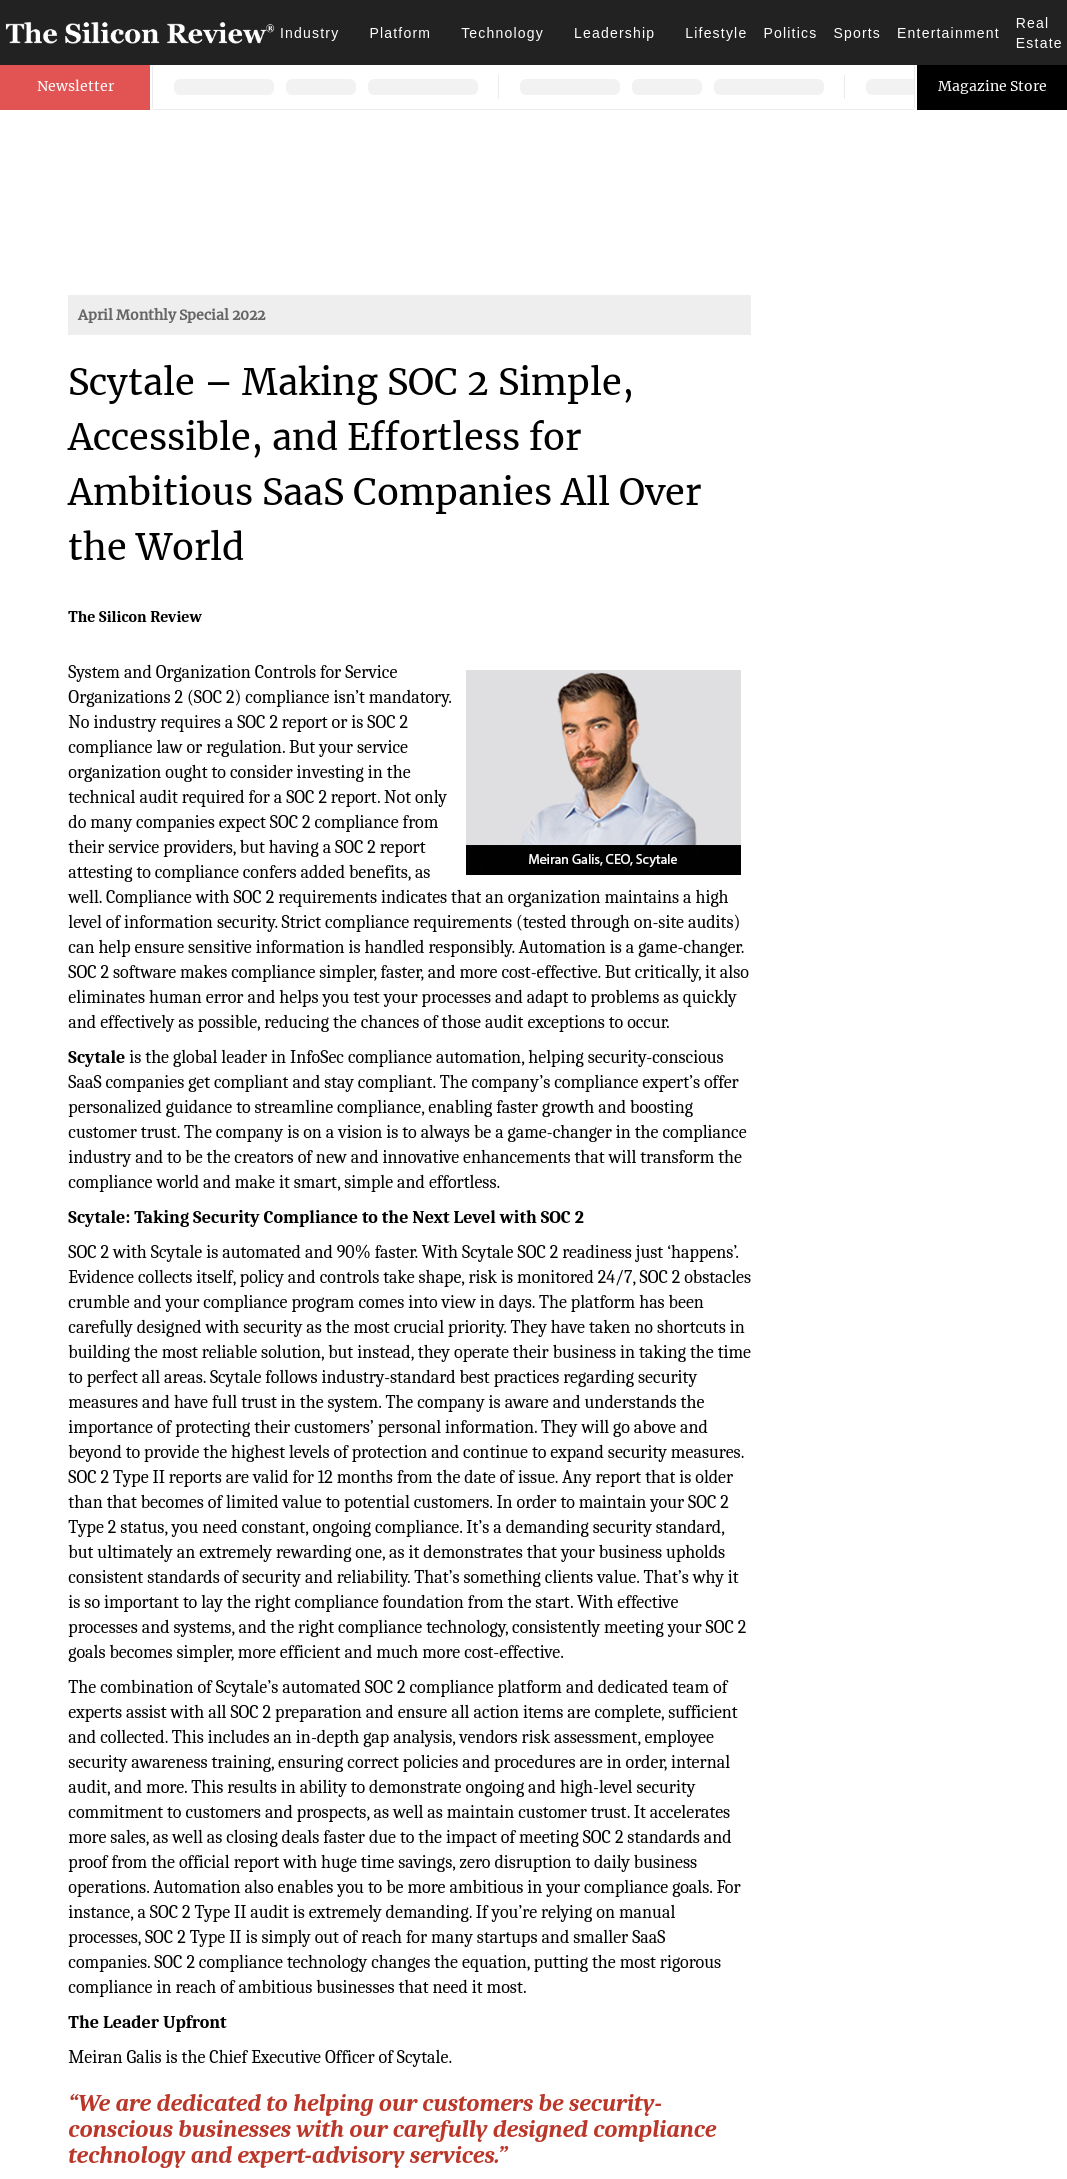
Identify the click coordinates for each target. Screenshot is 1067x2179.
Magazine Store (992, 86)
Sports (857, 33)
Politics (790, 33)
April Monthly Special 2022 (171, 315)
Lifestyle (716, 33)
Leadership (614, 33)
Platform (400, 33)
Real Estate (1039, 33)
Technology (502, 33)
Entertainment (948, 33)
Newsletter (75, 86)
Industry (309, 33)
